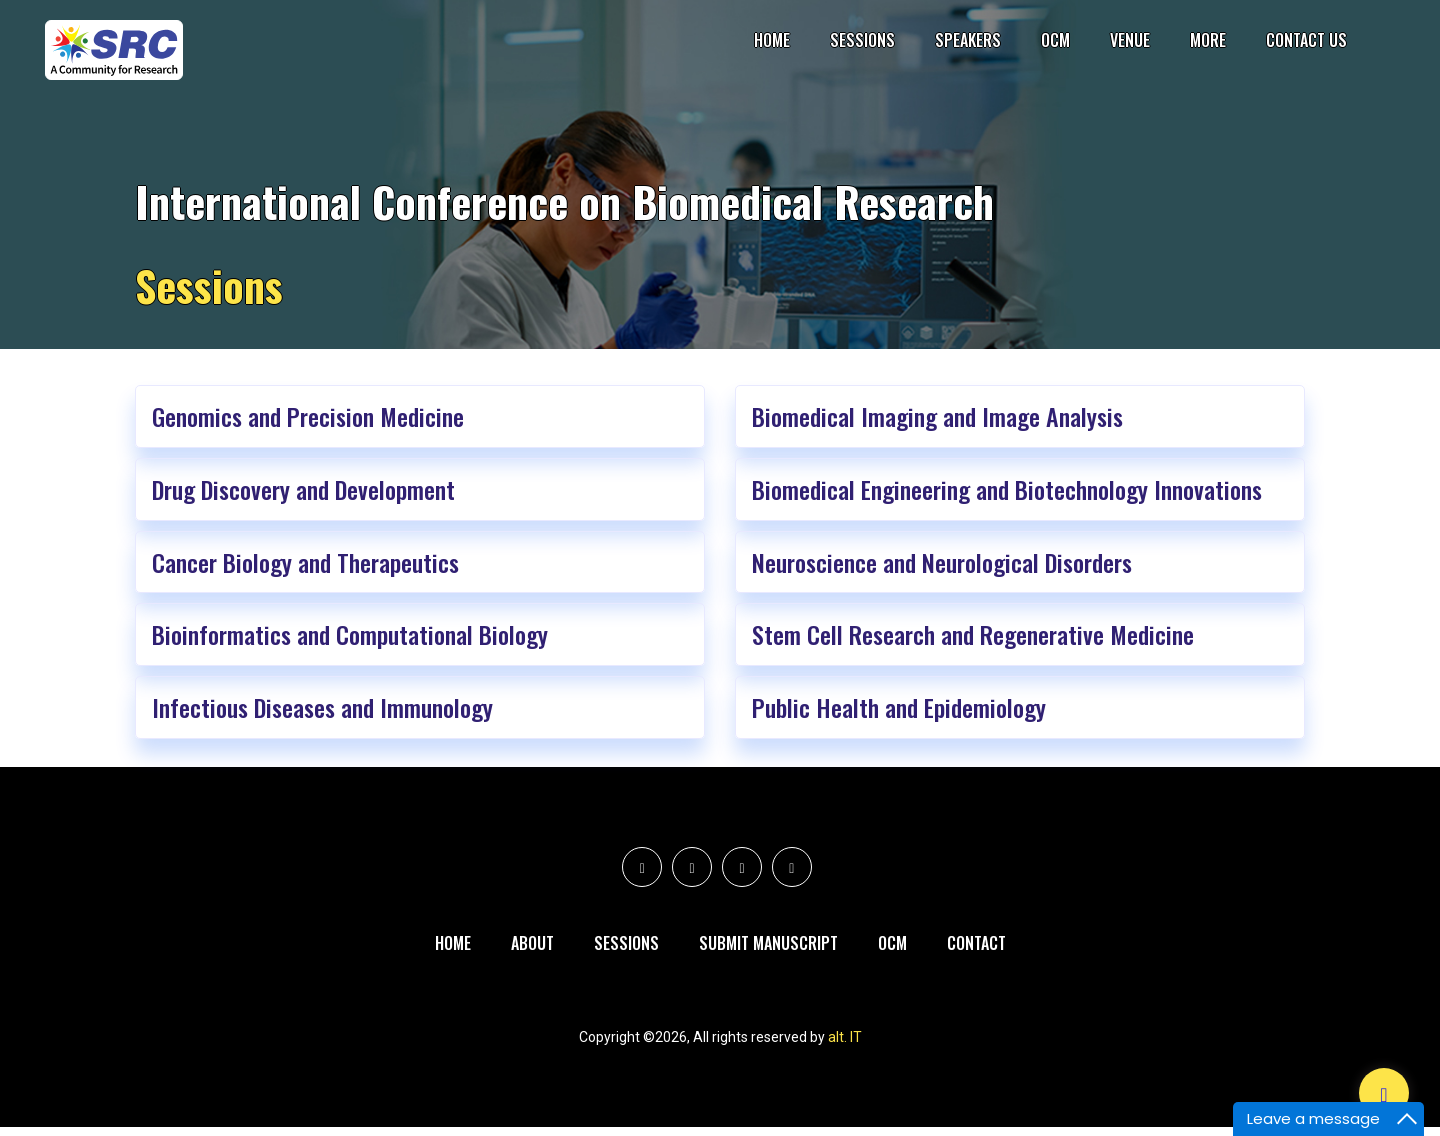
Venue (1130, 40)
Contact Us (1306, 40)
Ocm (892, 947)
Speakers (968, 40)
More (1208, 40)
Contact (976, 947)
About (532, 947)
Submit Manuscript (768, 947)
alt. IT (845, 1046)
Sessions (862, 40)
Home (772, 40)
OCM (1055, 40)
